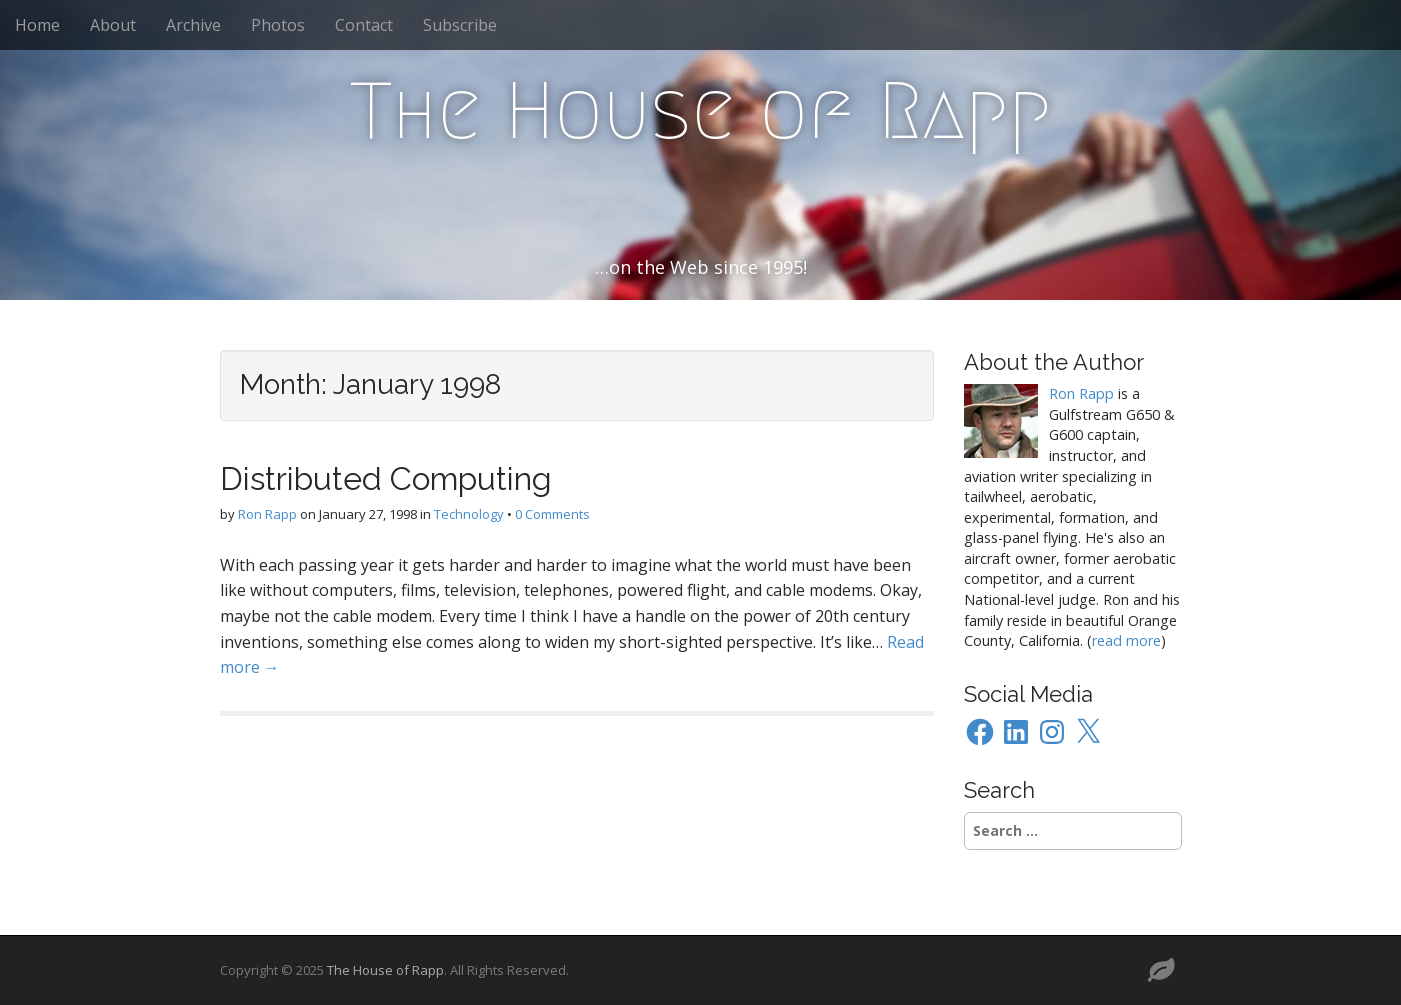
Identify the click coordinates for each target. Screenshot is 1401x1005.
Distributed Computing (386, 478)
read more (1126, 640)
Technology (469, 514)
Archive (193, 25)
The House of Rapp (700, 111)
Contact (364, 25)
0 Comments (552, 514)
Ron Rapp (267, 514)
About (113, 25)
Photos (278, 25)
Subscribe (460, 25)
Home (37, 25)
